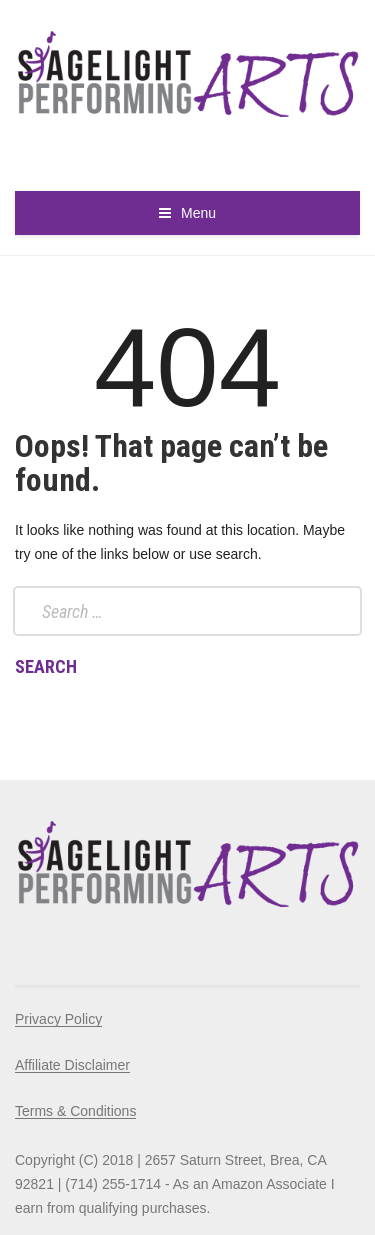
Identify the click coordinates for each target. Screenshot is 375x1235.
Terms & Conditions (75, 1111)
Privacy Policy (58, 1019)
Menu (198, 213)
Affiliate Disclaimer (72, 1065)
